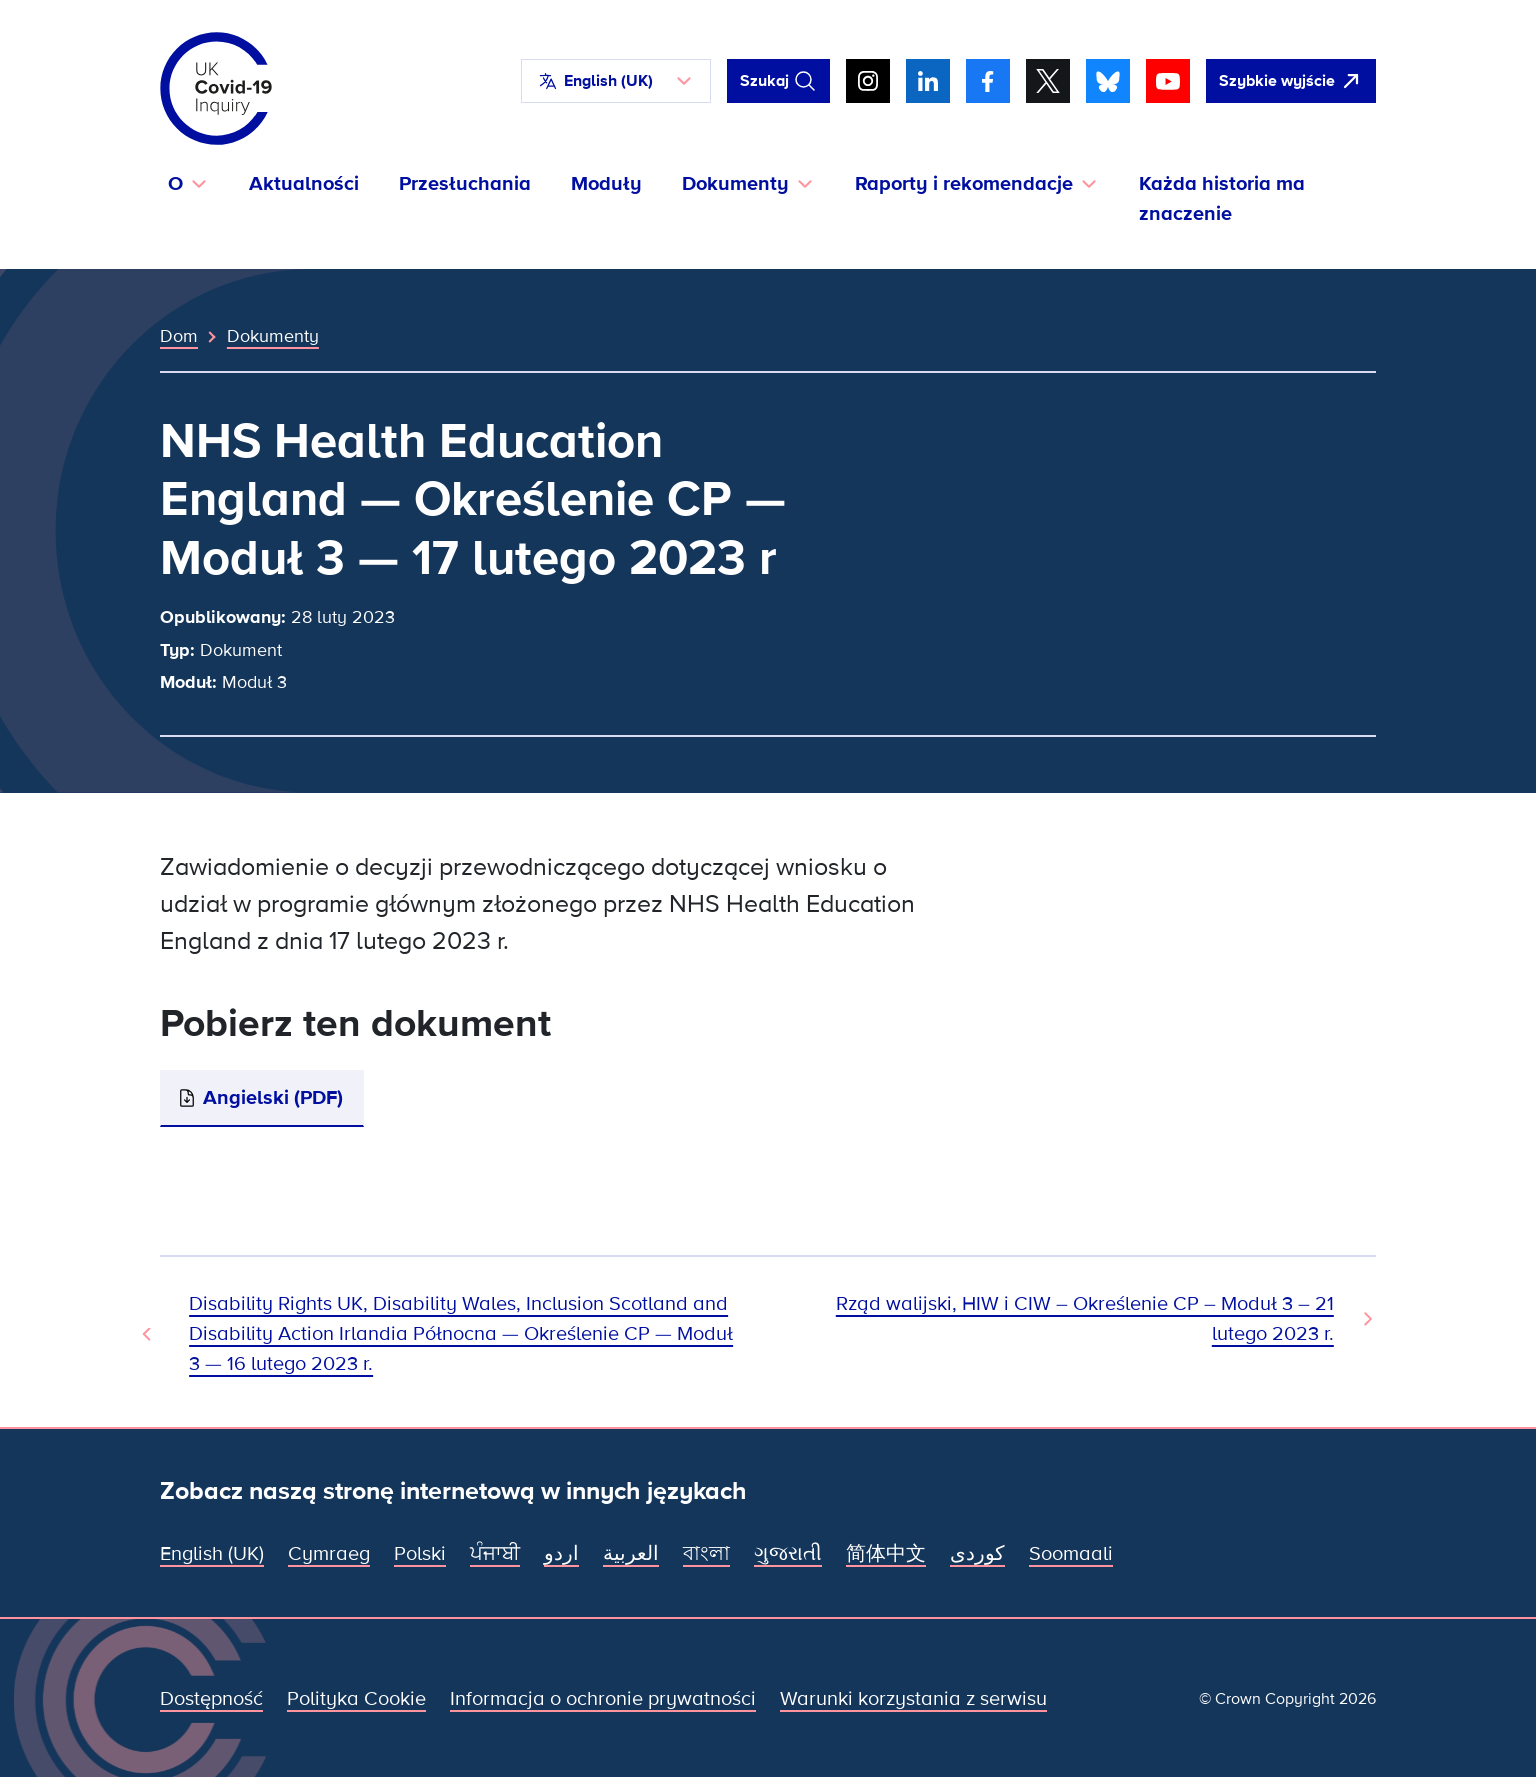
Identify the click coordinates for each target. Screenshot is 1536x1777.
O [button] (175, 184)
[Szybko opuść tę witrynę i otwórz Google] (1291, 81)
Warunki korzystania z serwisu (913, 1699)
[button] (616, 81)
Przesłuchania (465, 184)
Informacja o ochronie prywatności (603, 1699)
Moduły (606, 184)
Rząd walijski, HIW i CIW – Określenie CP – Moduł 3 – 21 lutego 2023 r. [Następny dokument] (1085, 1319)
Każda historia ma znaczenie (1222, 199)
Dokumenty (273, 336)
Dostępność (211, 1699)
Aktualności (304, 184)
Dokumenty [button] (735, 184)
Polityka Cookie (356, 1699)
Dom (179, 336)
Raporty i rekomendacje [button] (964, 184)
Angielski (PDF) (273, 1098)
